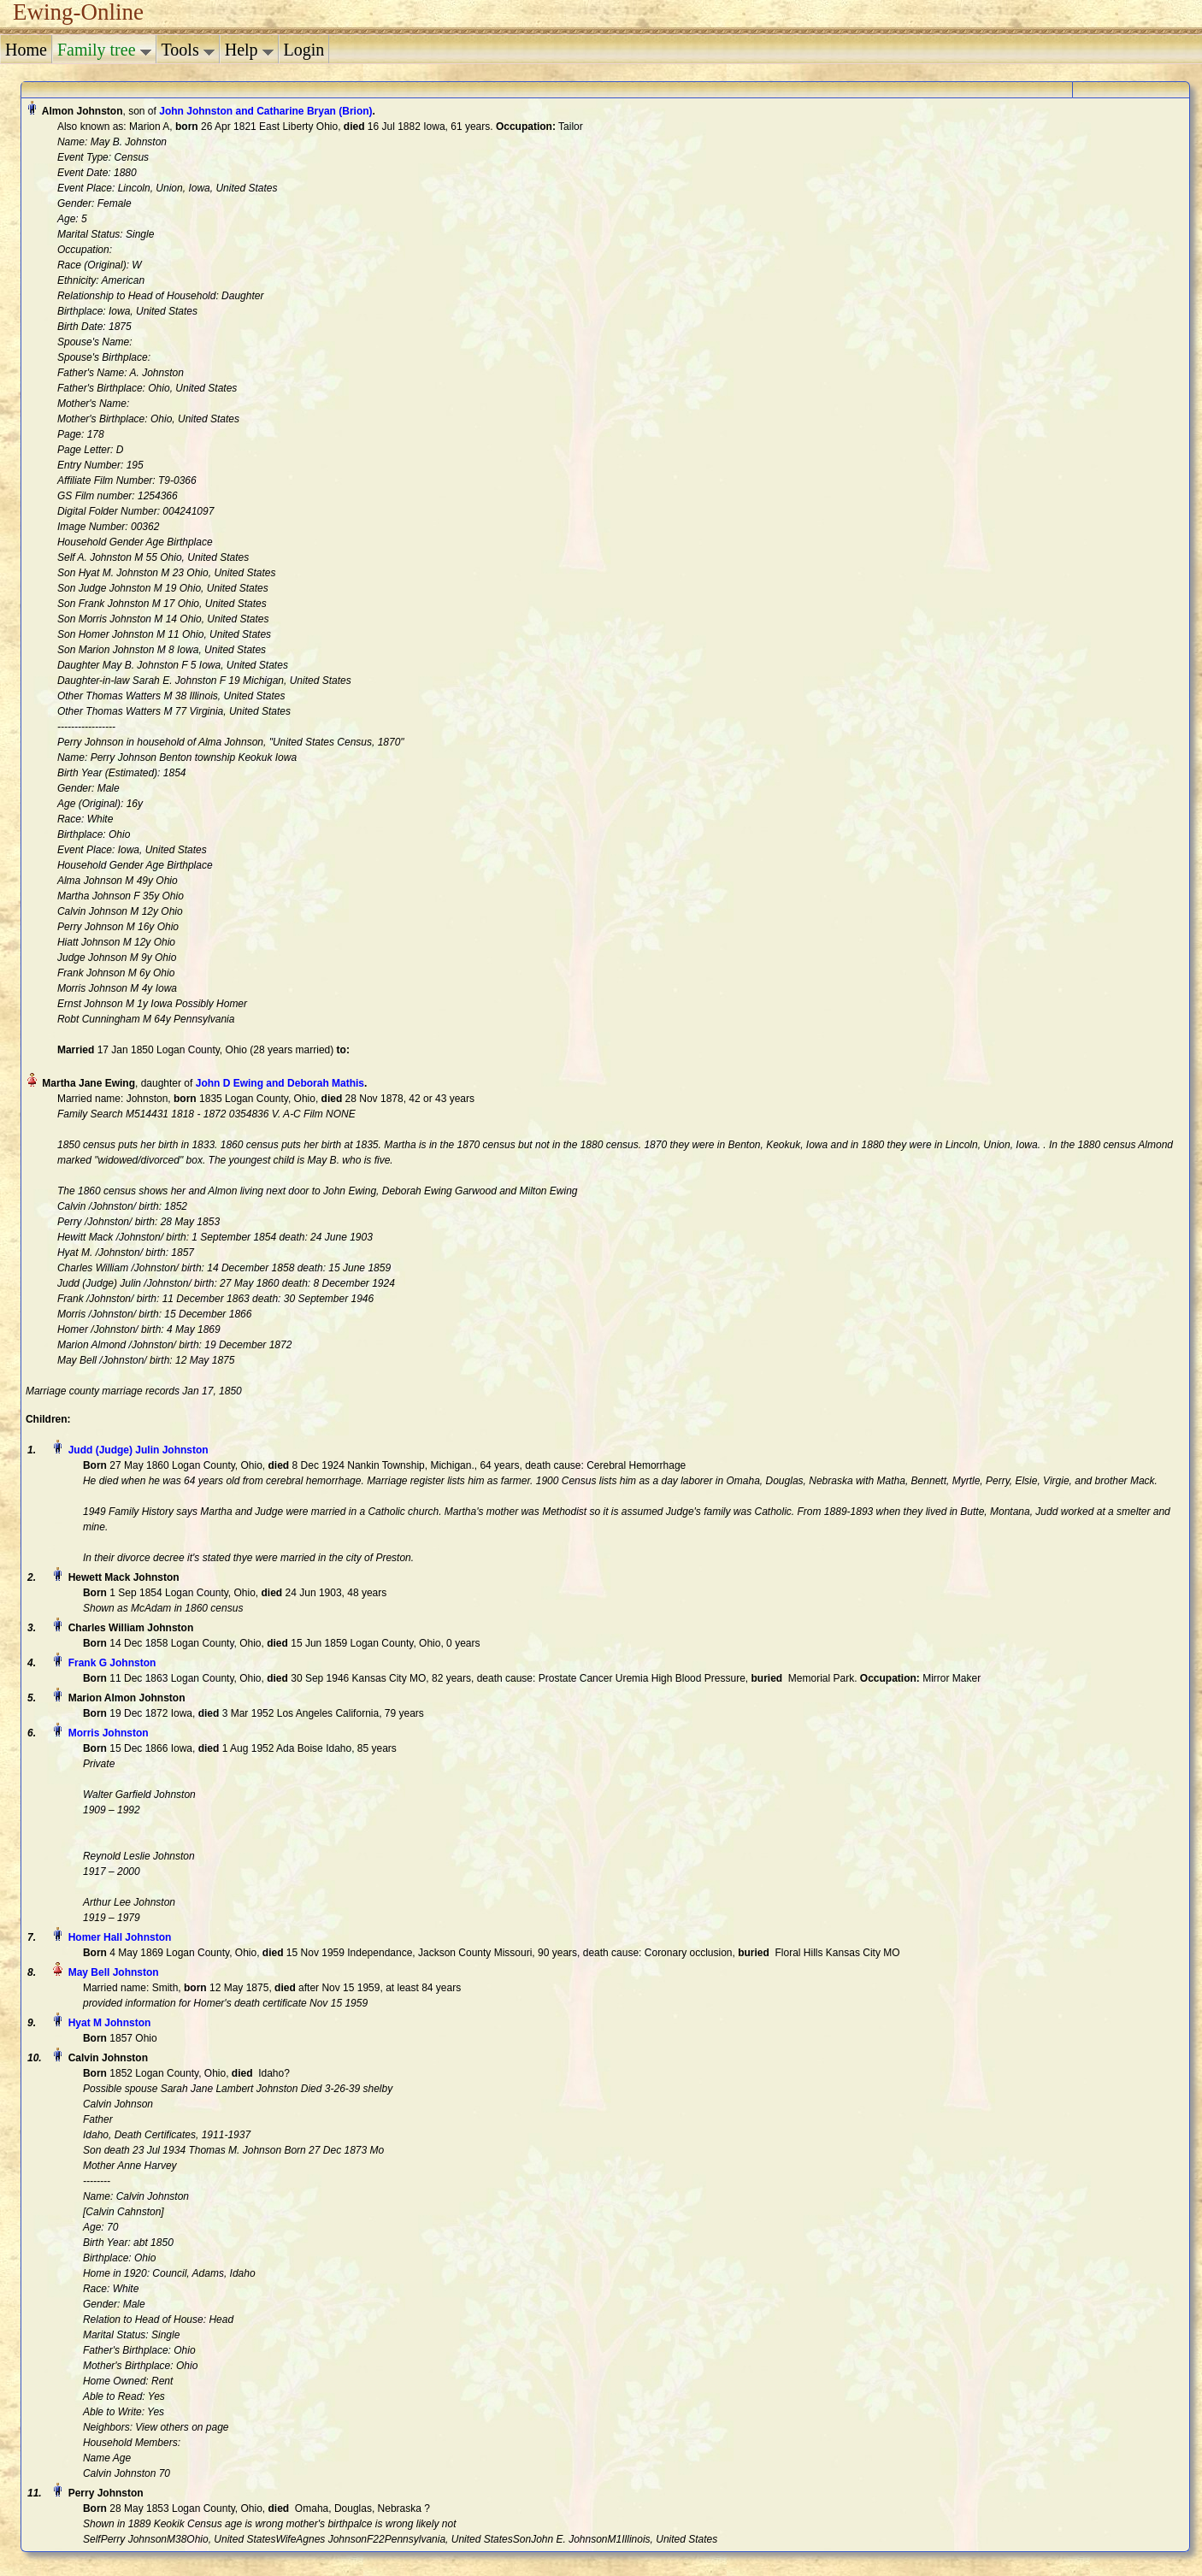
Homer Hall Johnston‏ (120, 1937)
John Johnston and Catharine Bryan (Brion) (265, 111)
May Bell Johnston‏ (113, 1972)
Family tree (104, 49)
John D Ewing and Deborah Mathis (280, 1083)
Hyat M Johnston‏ (109, 2023)
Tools (188, 49)
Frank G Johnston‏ (112, 1663)
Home (26, 49)
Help (249, 49)
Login (304, 49)
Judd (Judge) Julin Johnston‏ (138, 1450)
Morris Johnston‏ (108, 1733)
